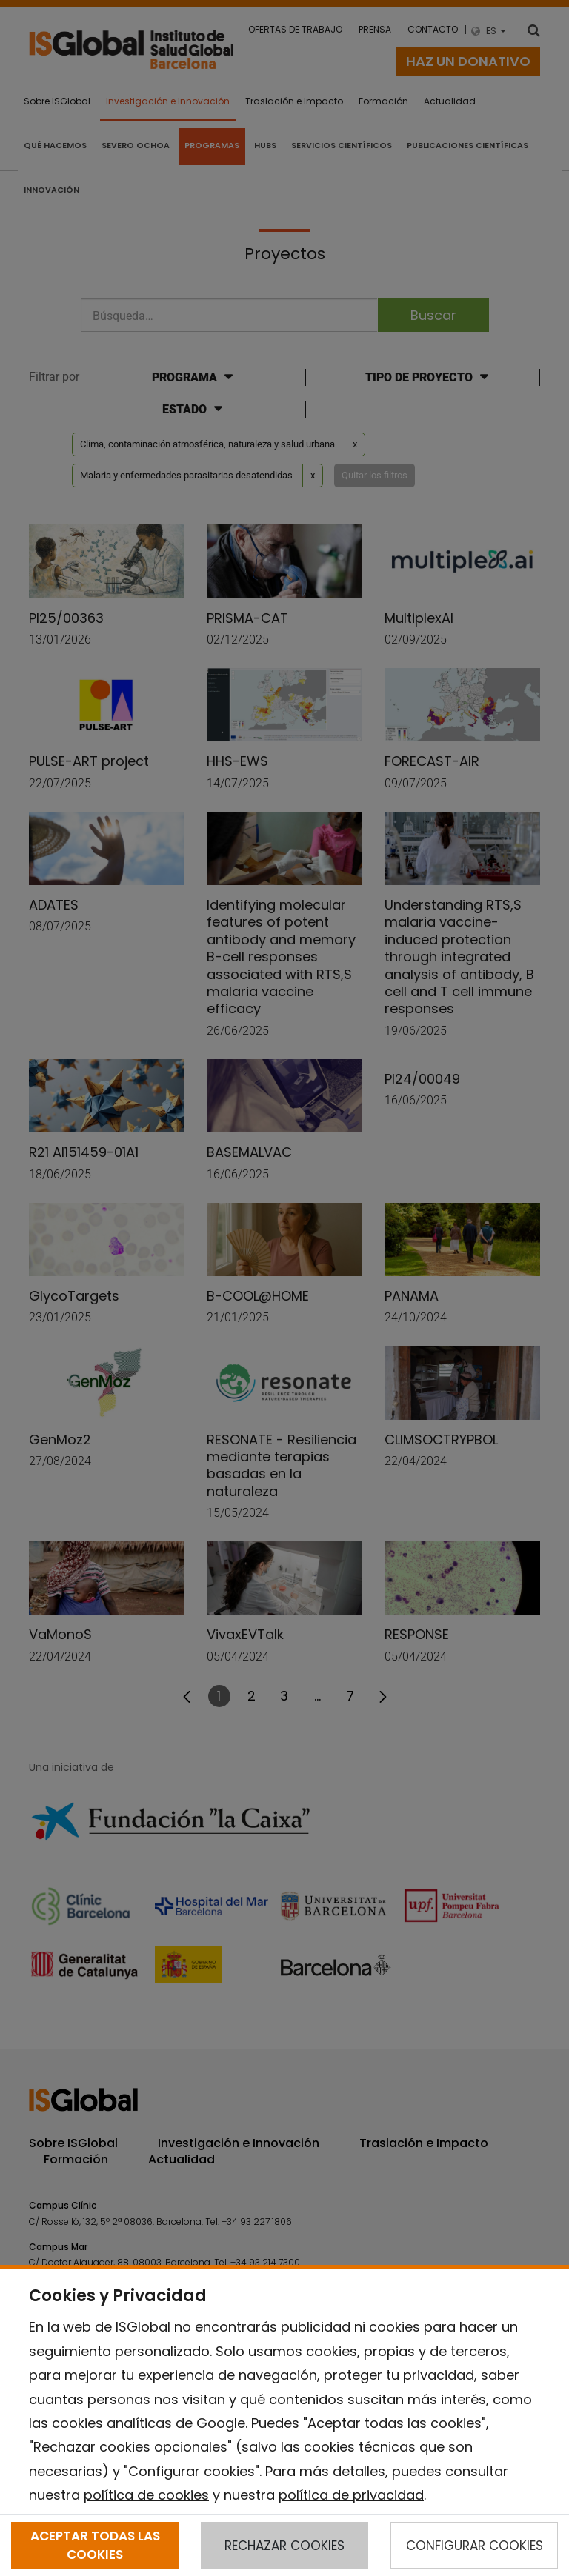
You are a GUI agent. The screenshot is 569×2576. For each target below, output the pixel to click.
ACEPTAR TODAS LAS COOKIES (95, 2545)
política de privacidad (351, 2495)
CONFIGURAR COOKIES (474, 2546)
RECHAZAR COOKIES (284, 2546)
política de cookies (146, 2495)
